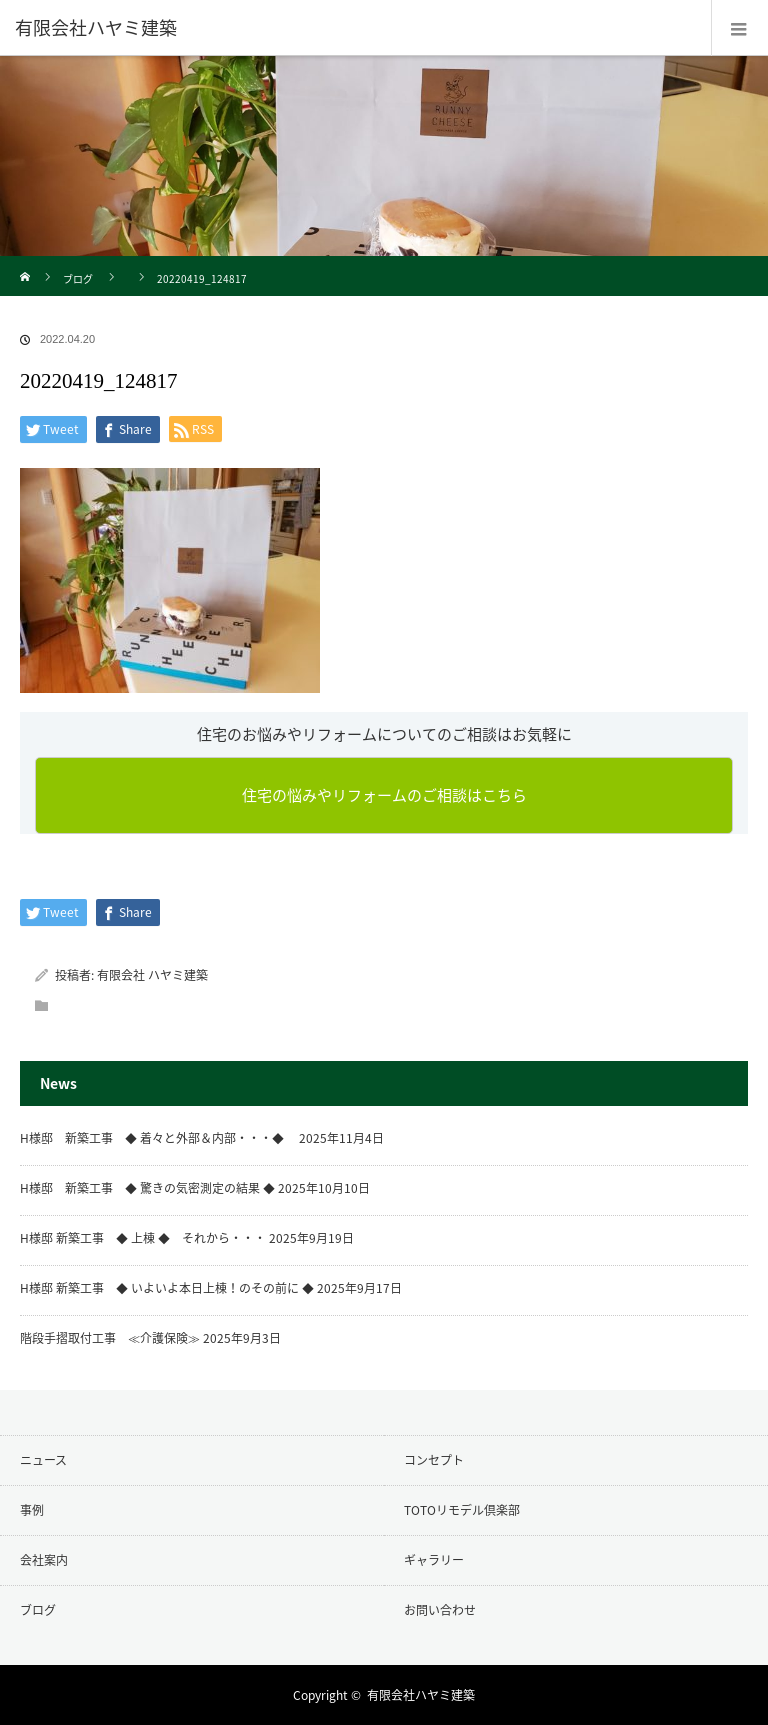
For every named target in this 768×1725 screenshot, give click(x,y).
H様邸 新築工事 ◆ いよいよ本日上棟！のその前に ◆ (167, 1288)
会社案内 (44, 1560)
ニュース (43, 1460)
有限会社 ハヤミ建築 (152, 975)
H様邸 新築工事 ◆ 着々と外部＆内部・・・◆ (158, 1138)
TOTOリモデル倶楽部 (462, 1510)
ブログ (78, 278)
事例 (32, 1510)
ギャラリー (434, 1560)
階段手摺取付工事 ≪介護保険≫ (110, 1338)
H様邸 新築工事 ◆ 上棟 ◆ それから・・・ (143, 1238)
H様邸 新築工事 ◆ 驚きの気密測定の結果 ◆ (147, 1188)
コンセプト (434, 1460)
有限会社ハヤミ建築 (421, 1695)
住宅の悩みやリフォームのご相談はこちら (384, 795)
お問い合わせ (440, 1610)
